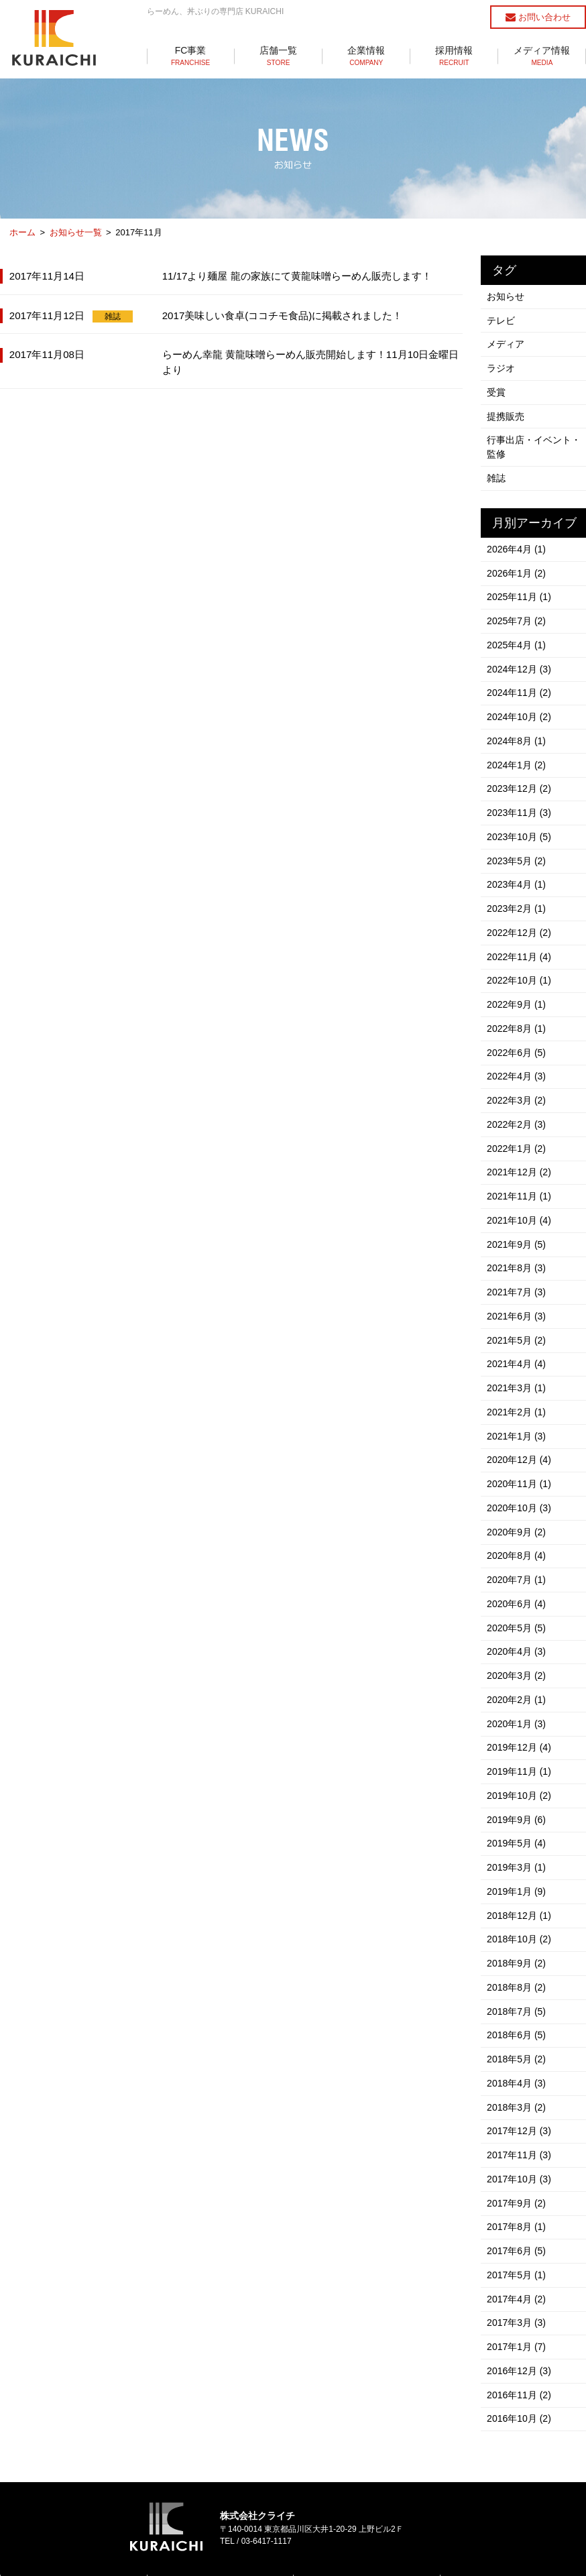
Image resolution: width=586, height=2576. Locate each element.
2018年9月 (516, 1883)
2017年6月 (516, 2157)
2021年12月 (519, 1131)
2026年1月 (516, 561)
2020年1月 (516, 1655)
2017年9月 (516, 2111)
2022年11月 (519, 926)
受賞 (496, 386)
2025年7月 (516, 606)
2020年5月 (516, 1564)
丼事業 (172, 2516)
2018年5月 (516, 1974)
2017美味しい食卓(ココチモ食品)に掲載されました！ (282, 314)
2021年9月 (516, 1199)
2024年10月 (519, 698)
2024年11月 (519, 675)
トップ (26, 2480)
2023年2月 (516, 880)
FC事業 (191, 56)
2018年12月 (519, 1837)
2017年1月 (516, 2248)
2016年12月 (519, 2271)
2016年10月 (519, 2316)
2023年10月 (519, 812)
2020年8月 (516, 1495)
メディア (506, 340)
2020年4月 (516, 1587)
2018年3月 (516, 2020)
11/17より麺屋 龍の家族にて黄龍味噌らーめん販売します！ (297, 275)
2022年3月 (516, 1062)
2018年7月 (516, 1929)
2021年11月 (519, 1154)
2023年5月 (516, 834)
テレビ (501, 317)
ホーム (22, 232)
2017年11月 (519, 2065)
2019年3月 (516, 1792)
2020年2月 (516, 1632)
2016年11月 (519, 2293)
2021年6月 (516, 1268)
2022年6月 (516, 1017)
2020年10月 (519, 1450)
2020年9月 (516, 1473)
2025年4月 (516, 629)
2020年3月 (516, 1609)
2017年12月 (519, 2043)
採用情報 (454, 56)
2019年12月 (519, 1678)
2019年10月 (519, 1723)
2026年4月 (516, 538)
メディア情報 (542, 56)
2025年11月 (519, 584)
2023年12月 (519, 766)
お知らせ (506, 295)
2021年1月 (516, 1382)
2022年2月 (516, 1085)
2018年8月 (516, 1906)
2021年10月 (519, 1176)
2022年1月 (516, 1108)
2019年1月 (516, 1815)
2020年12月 (519, 1404)
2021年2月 (516, 1359)
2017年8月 (516, 2134)
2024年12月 (519, 652)
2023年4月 (516, 857)
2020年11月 (519, 1427)
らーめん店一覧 (335, 2498)
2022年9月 (516, 971)
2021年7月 (516, 1245)
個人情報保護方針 (293, 2547)
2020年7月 (516, 1518)
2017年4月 (516, 2202)
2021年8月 (516, 1222)
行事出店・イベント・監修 (534, 438)
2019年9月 (516, 1746)
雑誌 (113, 315)
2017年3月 (516, 2225)
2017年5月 (516, 2179)
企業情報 (366, 56)
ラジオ (501, 363)
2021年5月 (516, 1290)
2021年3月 (516, 1336)
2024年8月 (516, 720)
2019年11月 (519, 1701)
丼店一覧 (323, 2516)
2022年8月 (516, 994)
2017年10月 (519, 2088)
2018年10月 (519, 1860)
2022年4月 (516, 1040)
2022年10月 (519, 948)
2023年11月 (519, 789)
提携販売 (506, 409)
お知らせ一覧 (76, 232)
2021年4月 (516, 1313)
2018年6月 (516, 1951)
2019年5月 (516, 1769)
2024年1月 (516, 743)
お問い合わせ (538, 17)
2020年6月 (516, 1541)
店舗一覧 (279, 56)
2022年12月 (519, 903)
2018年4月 (516, 1997)
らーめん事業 (184, 2498)
